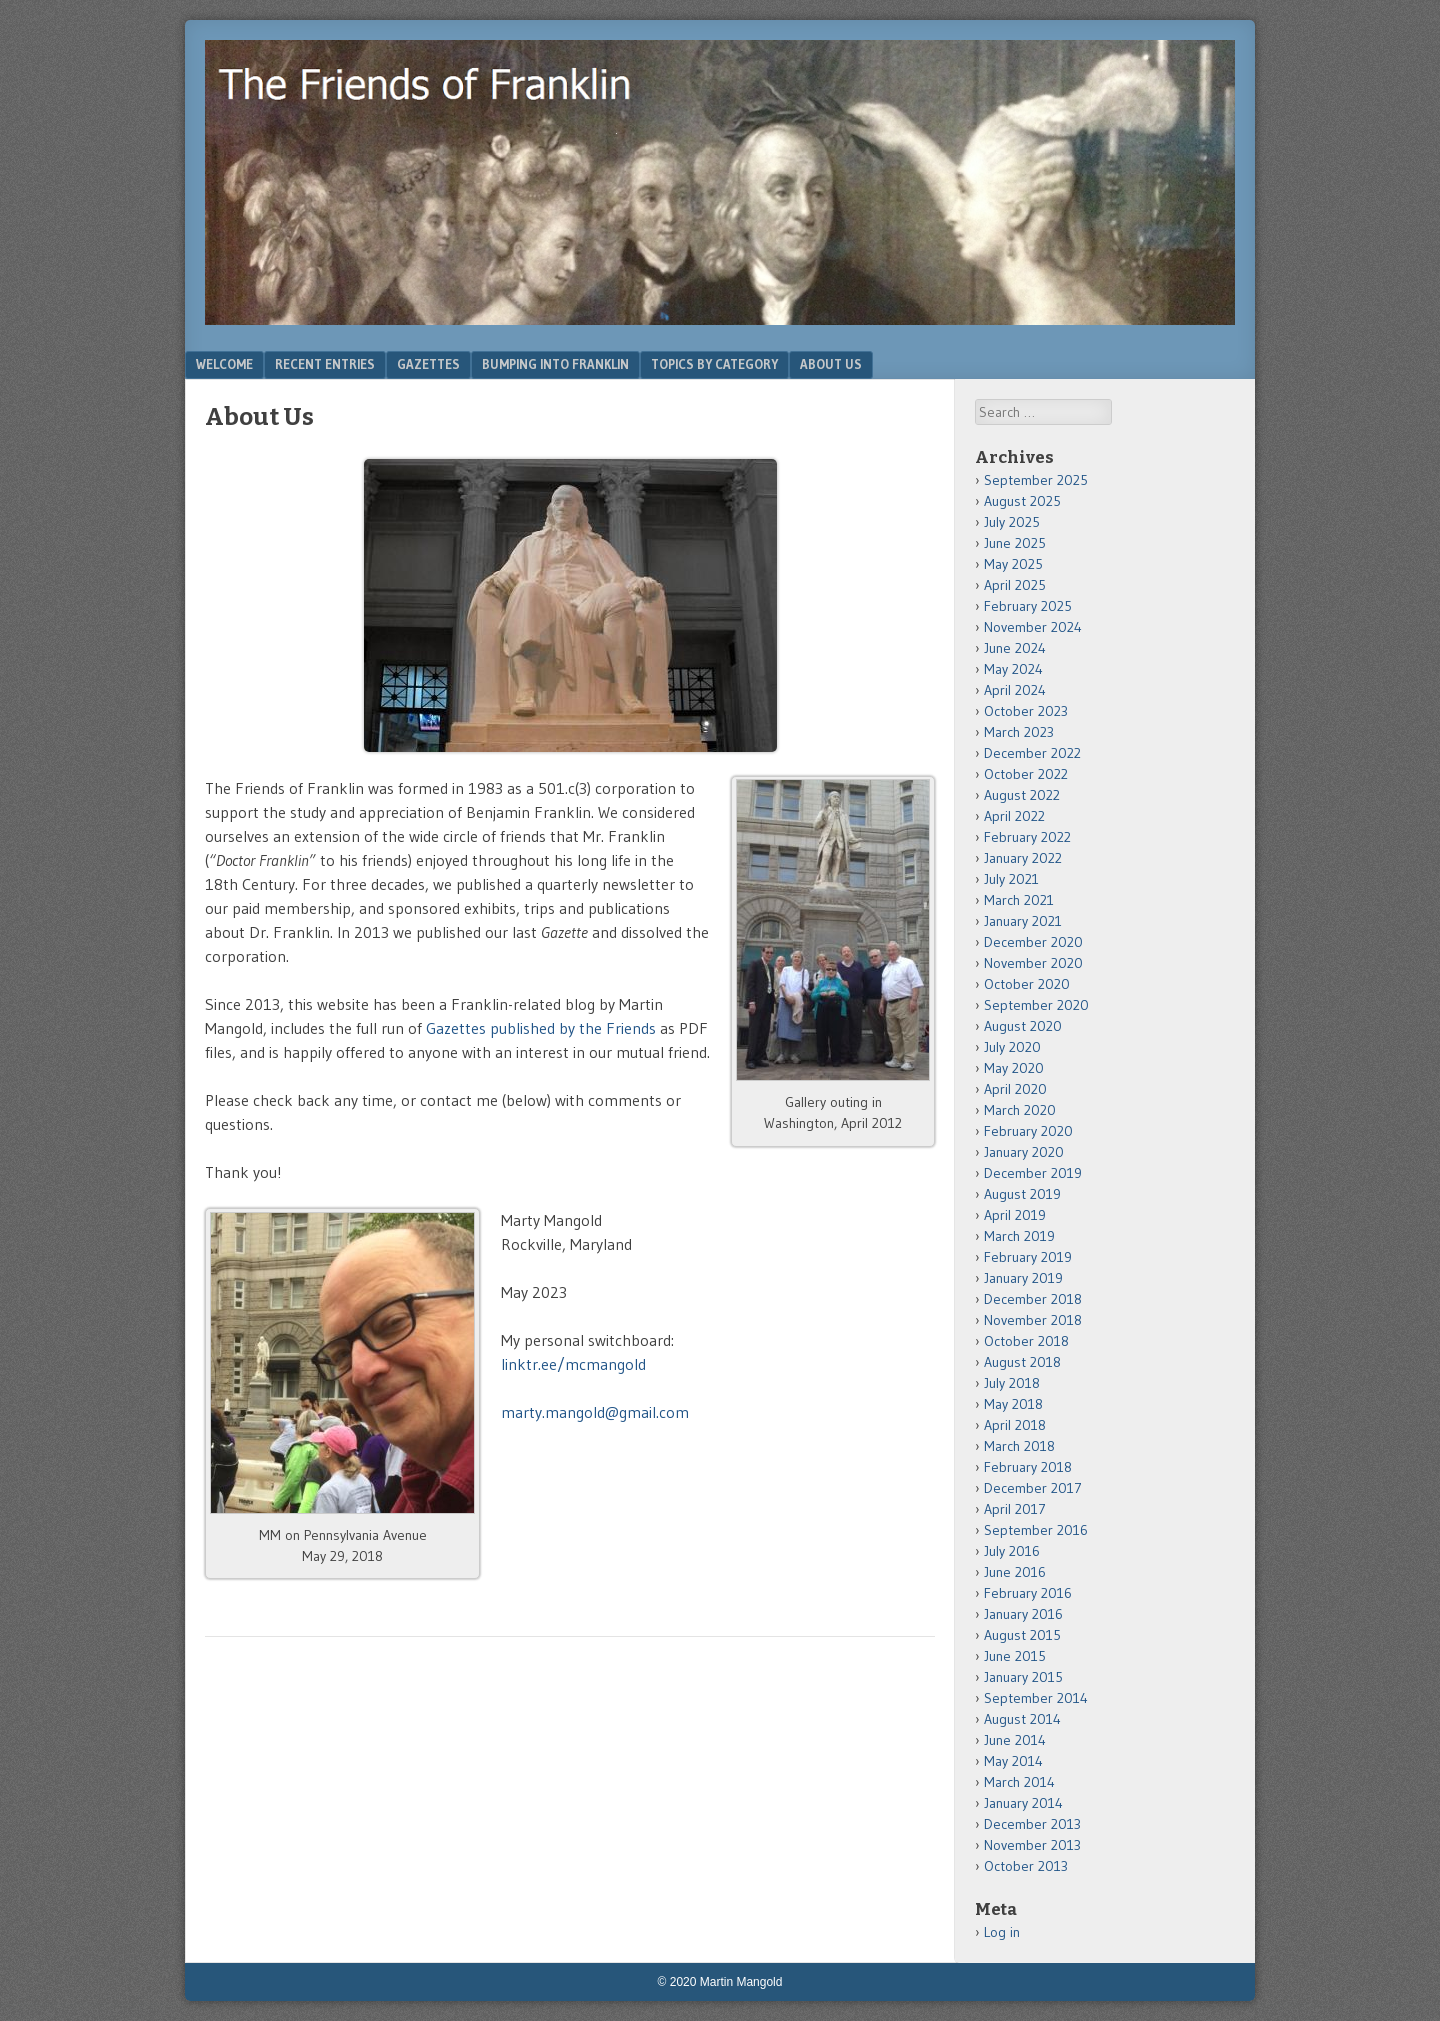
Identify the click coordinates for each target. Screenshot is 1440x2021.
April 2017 (1015, 1509)
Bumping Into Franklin (555, 364)
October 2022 (1026, 774)
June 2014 (1015, 1740)
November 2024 (1033, 627)
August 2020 (1023, 1026)
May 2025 (1013, 564)
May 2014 (1013, 1761)
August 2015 (1022, 1635)
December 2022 (1032, 753)
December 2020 (1033, 942)
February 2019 (1028, 1257)
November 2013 (1032, 1845)
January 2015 (1023, 1677)
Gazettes (428, 364)
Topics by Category (714, 364)
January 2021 (1023, 921)
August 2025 (1022, 501)
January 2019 (1023, 1278)
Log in (1002, 1932)
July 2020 (1012, 1047)
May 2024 (1013, 669)
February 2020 (1028, 1131)
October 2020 (1027, 984)
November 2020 (1033, 963)
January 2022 (1023, 858)
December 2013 (1032, 1824)
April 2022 (1014, 816)
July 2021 (1011, 879)
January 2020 (1024, 1152)
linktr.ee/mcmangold (573, 1364)
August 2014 (1022, 1719)
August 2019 (1022, 1194)
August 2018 (1022, 1362)
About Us (831, 364)
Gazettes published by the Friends (541, 1028)
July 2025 (1012, 522)
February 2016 (1028, 1593)
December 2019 (1033, 1173)
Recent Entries (325, 364)
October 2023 (1026, 711)
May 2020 (1014, 1068)
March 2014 (1019, 1782)
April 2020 (1015, 1089)
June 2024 (1015, 648)
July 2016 (1012, 1551)
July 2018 (1012, 1383)
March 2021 (1019, 900)
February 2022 (1027, 837)
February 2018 (1028, 1467)
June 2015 (1015, 1656)
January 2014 (1023, 1803)
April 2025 (1015, 585)
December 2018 (1033, 1299)
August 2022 (1022, 795)
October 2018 (1026, 1341)
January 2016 (1023, 1614)
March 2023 (1019, 732)
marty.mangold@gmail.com (595, 1412)
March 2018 (1019, 1446)
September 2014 (1036, 1698)
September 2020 (1036, 1005)
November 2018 (1033, 1320)
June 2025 (1015, 543)
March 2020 (1020, 1110)
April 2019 (1015, 1215)
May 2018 (1013, 1404)
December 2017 (1033, 1488)
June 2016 (1015, 1572)
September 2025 (1036, 480)
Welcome (224, 364)
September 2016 (1036, 1530)
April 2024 (1015, 690)
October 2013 (1026, 1866)
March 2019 (1019, 1236)
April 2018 (1015, 1425)
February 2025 (1028, 606)
